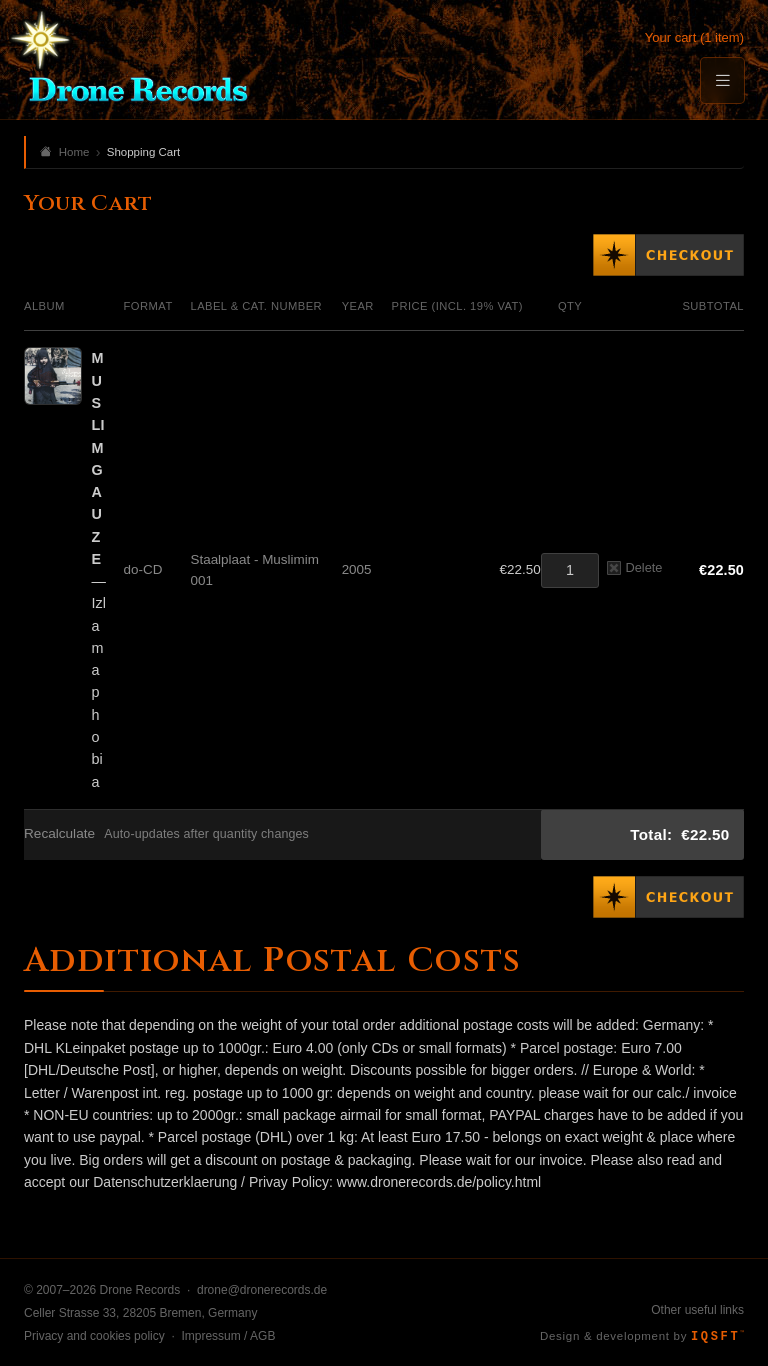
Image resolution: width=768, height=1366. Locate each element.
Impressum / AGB (228, 1336)
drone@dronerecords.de (262, 1290)
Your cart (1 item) (694, 37)
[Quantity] (570, 570)
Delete (634, 567)
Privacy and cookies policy (94, 1336)
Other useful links (697, 1310)
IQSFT (717, 1337)
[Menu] (722, 80)
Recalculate (59, 833)
